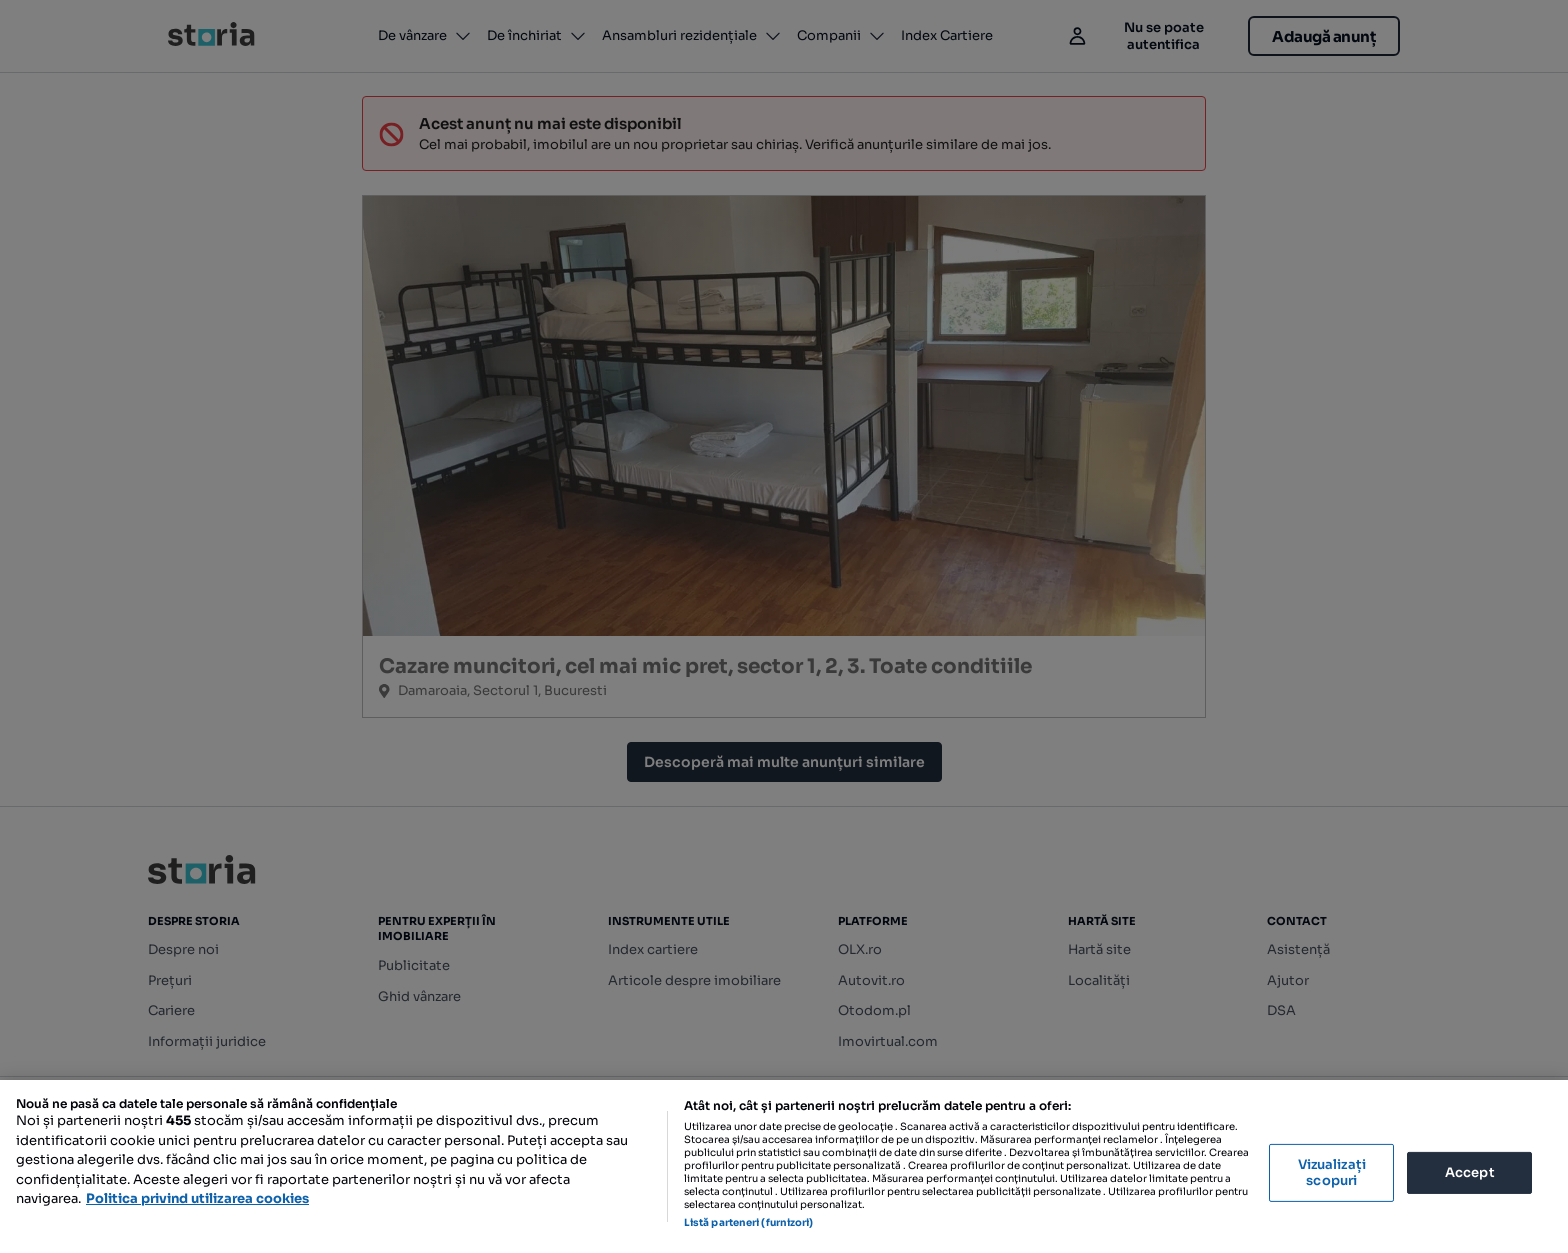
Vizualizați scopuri (1332, 1172)
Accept (1470, 1172)
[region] (784, 1166)
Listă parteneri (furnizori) (749, 1222)
